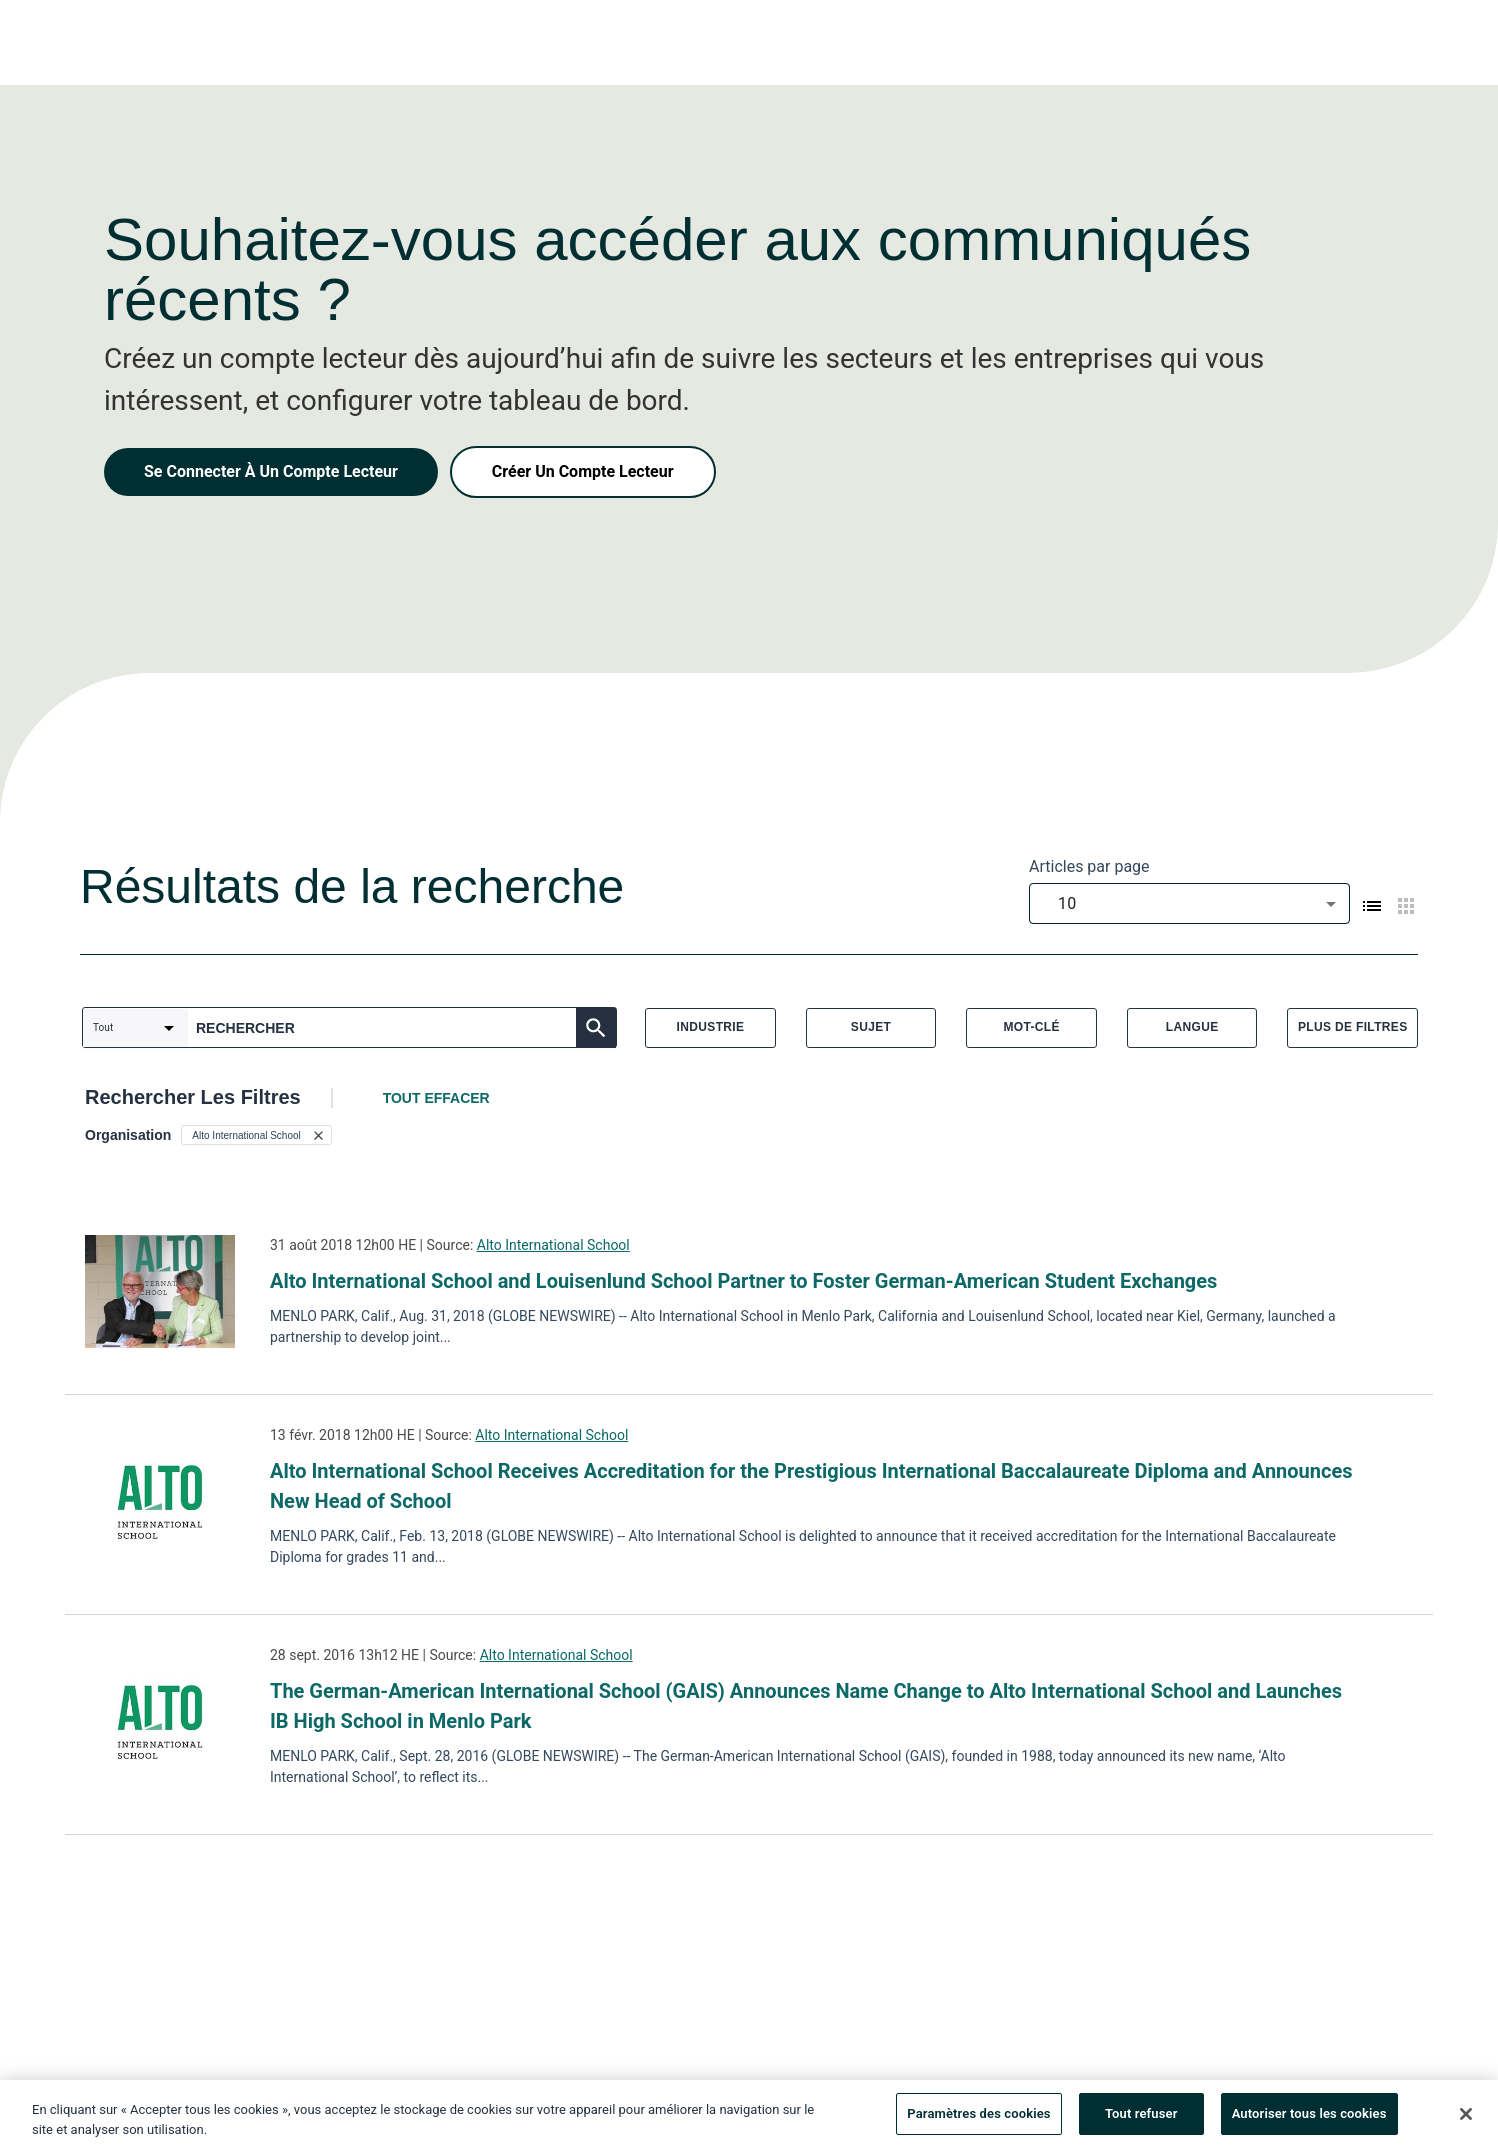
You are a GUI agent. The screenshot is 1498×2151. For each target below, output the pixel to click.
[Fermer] (1466, 2119)
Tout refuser (1141, 2119)
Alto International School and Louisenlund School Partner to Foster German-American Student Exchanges (743, 1281)
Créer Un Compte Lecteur (583, 471)
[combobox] (1189, 903)
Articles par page (1089, 866)
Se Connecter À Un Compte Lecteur (271, 471)
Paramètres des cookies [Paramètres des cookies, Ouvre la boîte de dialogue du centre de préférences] (978, 2119)
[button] (256, 1135)
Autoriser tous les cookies (1309, 2119)
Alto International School (553, 1245)
